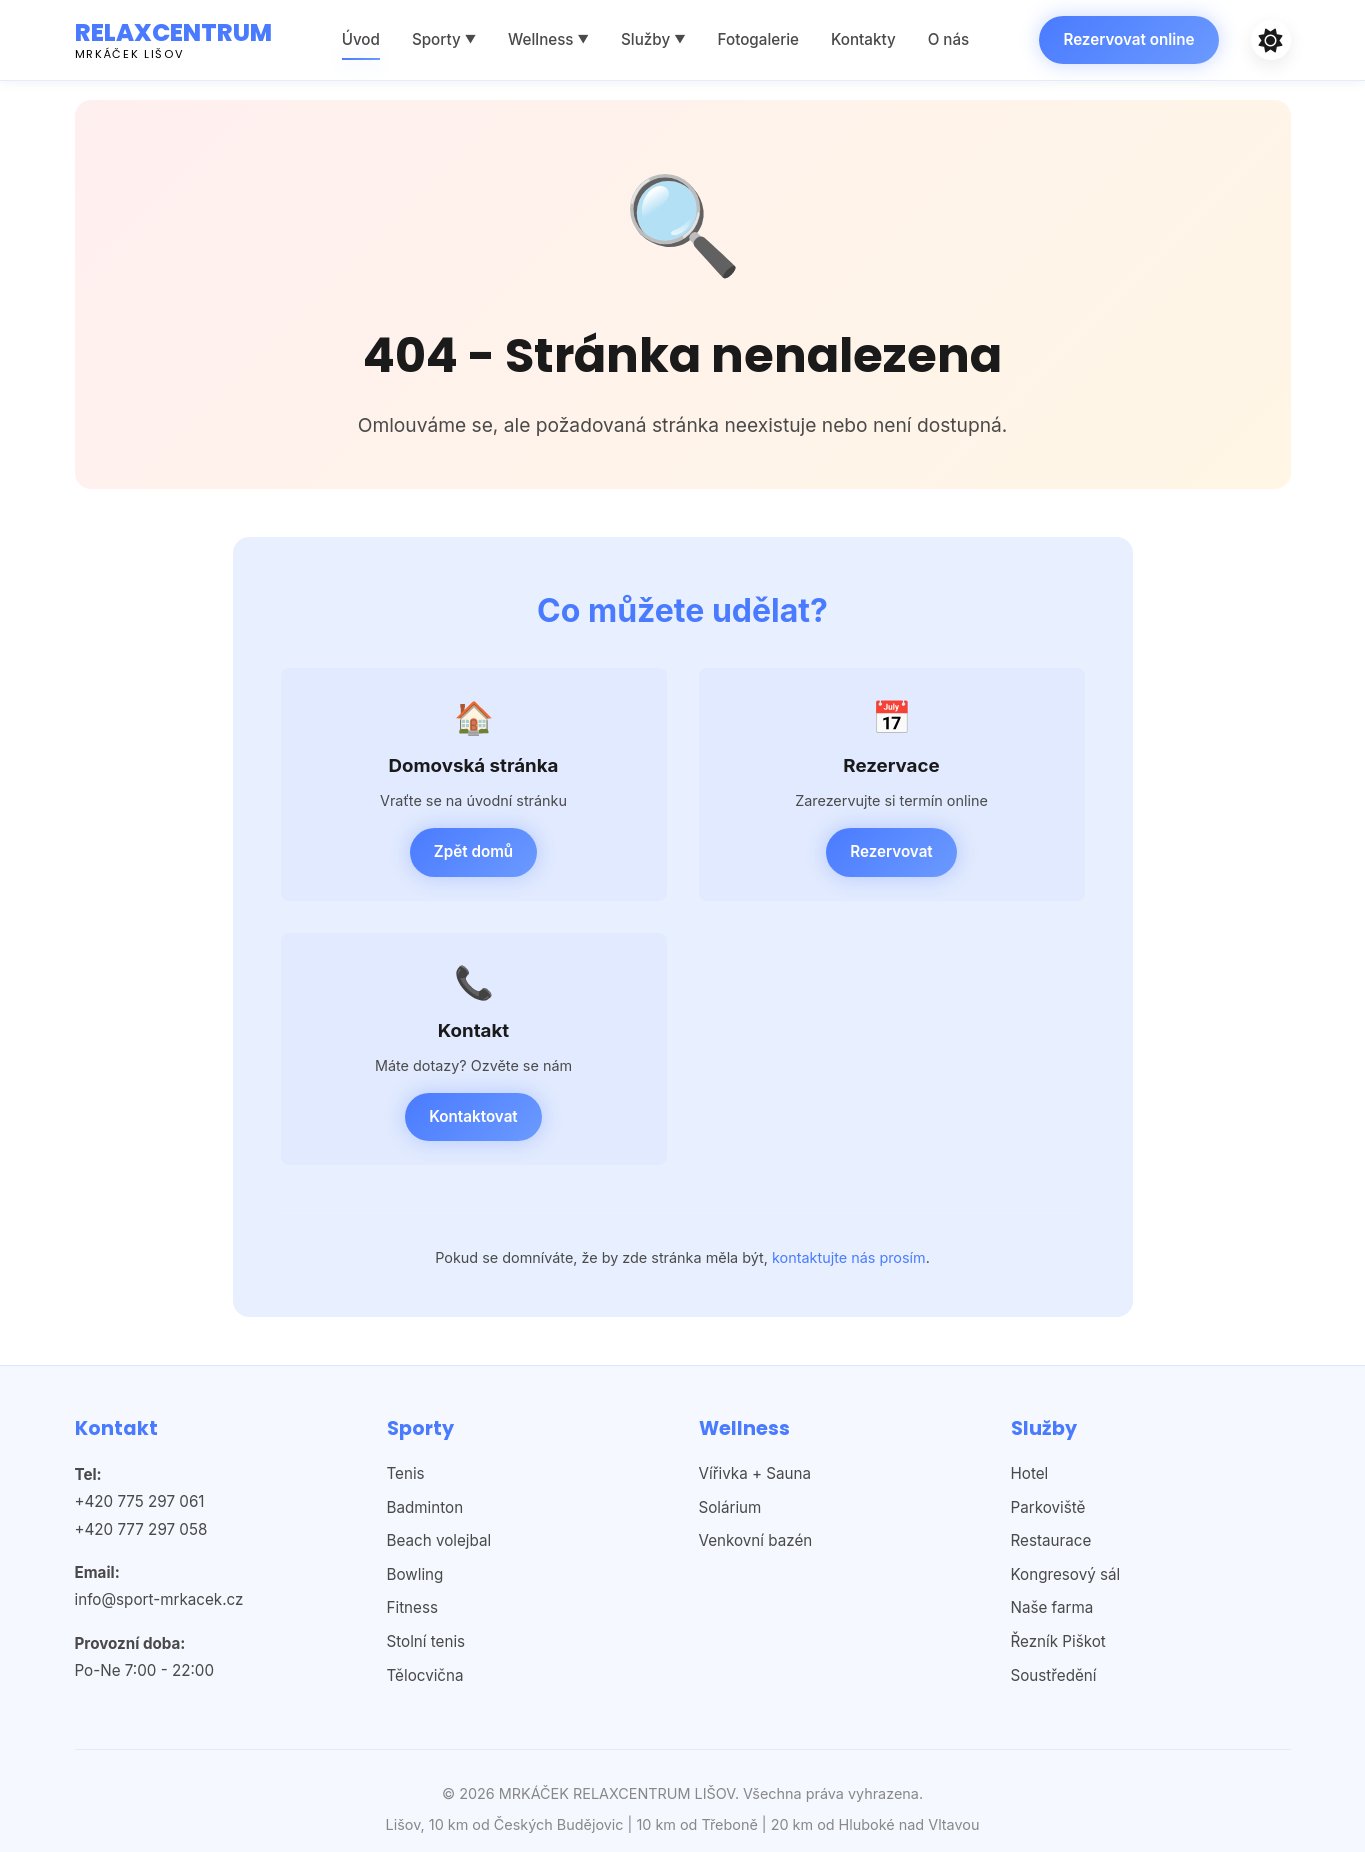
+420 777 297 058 (141, 1529)
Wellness (548, 39)
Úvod (361, 39)
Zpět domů (473, 851)
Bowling (415, 1574)
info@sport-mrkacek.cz (159, 1599)
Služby (653, 39)
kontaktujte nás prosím (849, 1257)
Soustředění (1054, 1675)
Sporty (444, 39)
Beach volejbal (439, 1540)
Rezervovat (891, 851)
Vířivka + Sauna (755, 1473)
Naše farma (1052, 1607)
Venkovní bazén (756, 1540)
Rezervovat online (1128, 39)
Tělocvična (425, 1675)
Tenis (406, 1473)
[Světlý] (1271, 40)
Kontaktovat (473, 1116)
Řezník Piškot (1058, 1641)
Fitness (412, 1607)
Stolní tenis (426, 1641)
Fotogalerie (758, 39)
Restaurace (1051, 1540)
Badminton (425, 1507)
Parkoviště (1048, 1507)
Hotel (1030, 1473)
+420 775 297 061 (140, 1501)
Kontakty (863, 39)
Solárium (730, 1507)
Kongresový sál (1066, 1574)
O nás (949, 39)
